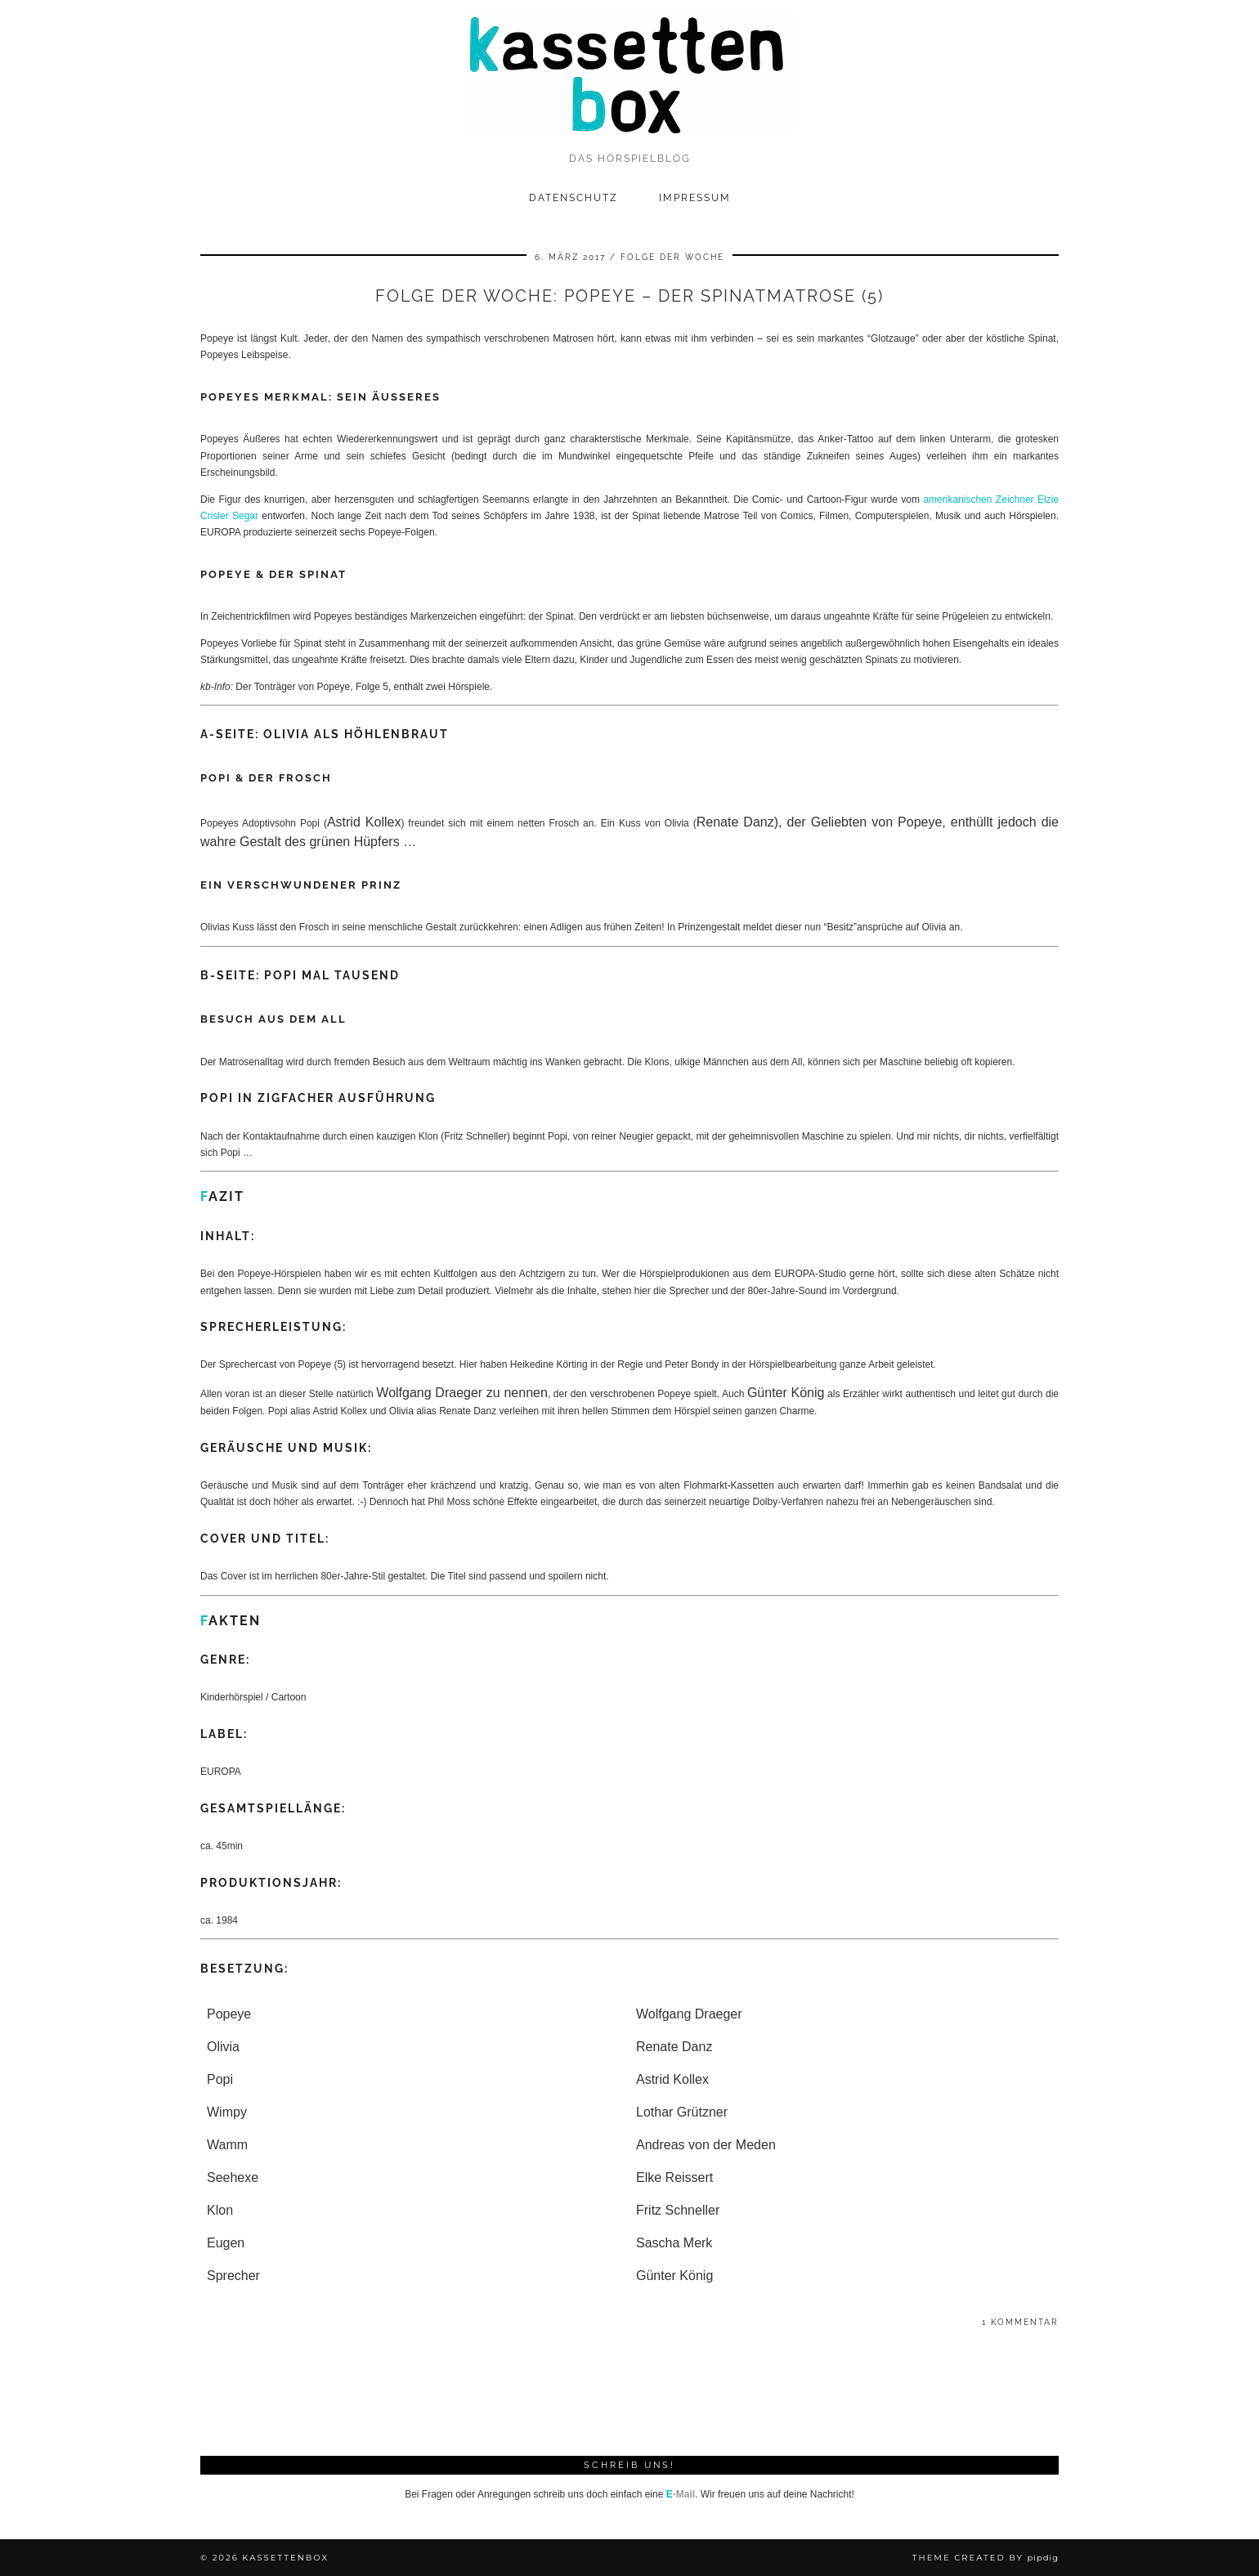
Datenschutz (573, 198)
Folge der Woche (672, 257)
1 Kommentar (1020, 2322)
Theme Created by (985, 2557)
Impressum (695, 198)
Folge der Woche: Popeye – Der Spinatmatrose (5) (629, 296)
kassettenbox (285, 2557)
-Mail (680, 2494)
